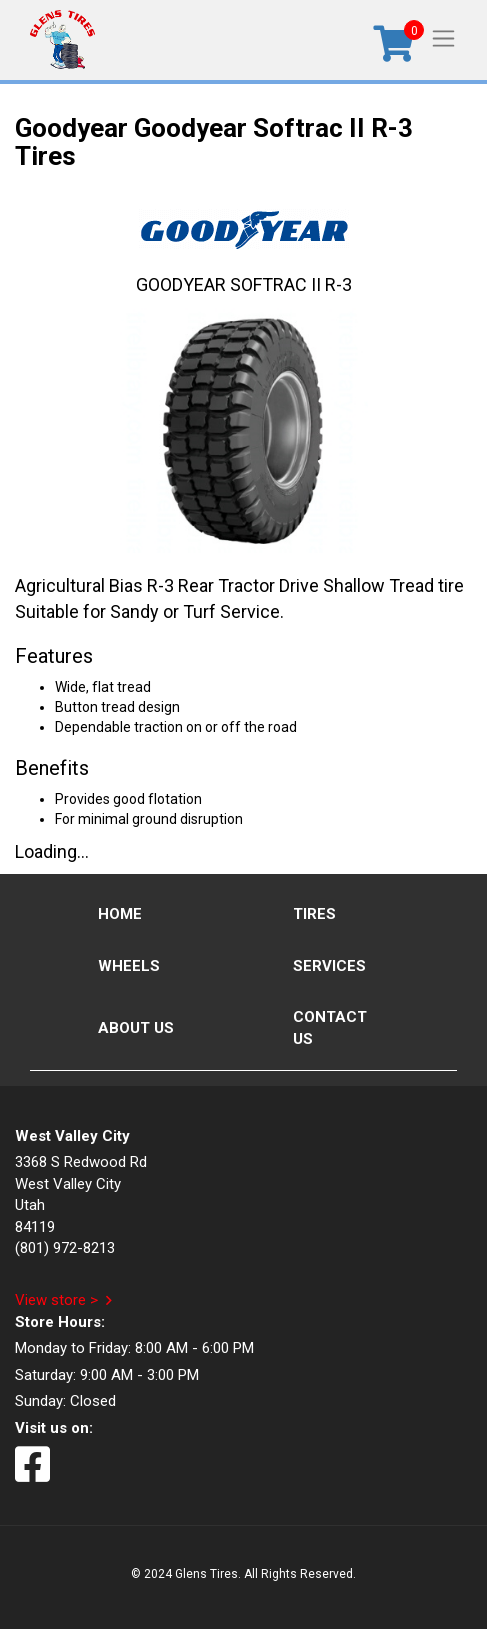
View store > (56, 1300)
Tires (314, 914)
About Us (136, 1028)
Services (329, 966)
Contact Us (330, 1027)
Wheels (129, 966)
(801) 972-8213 (65, 1248)
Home (120, 914)
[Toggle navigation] (443, 37)
